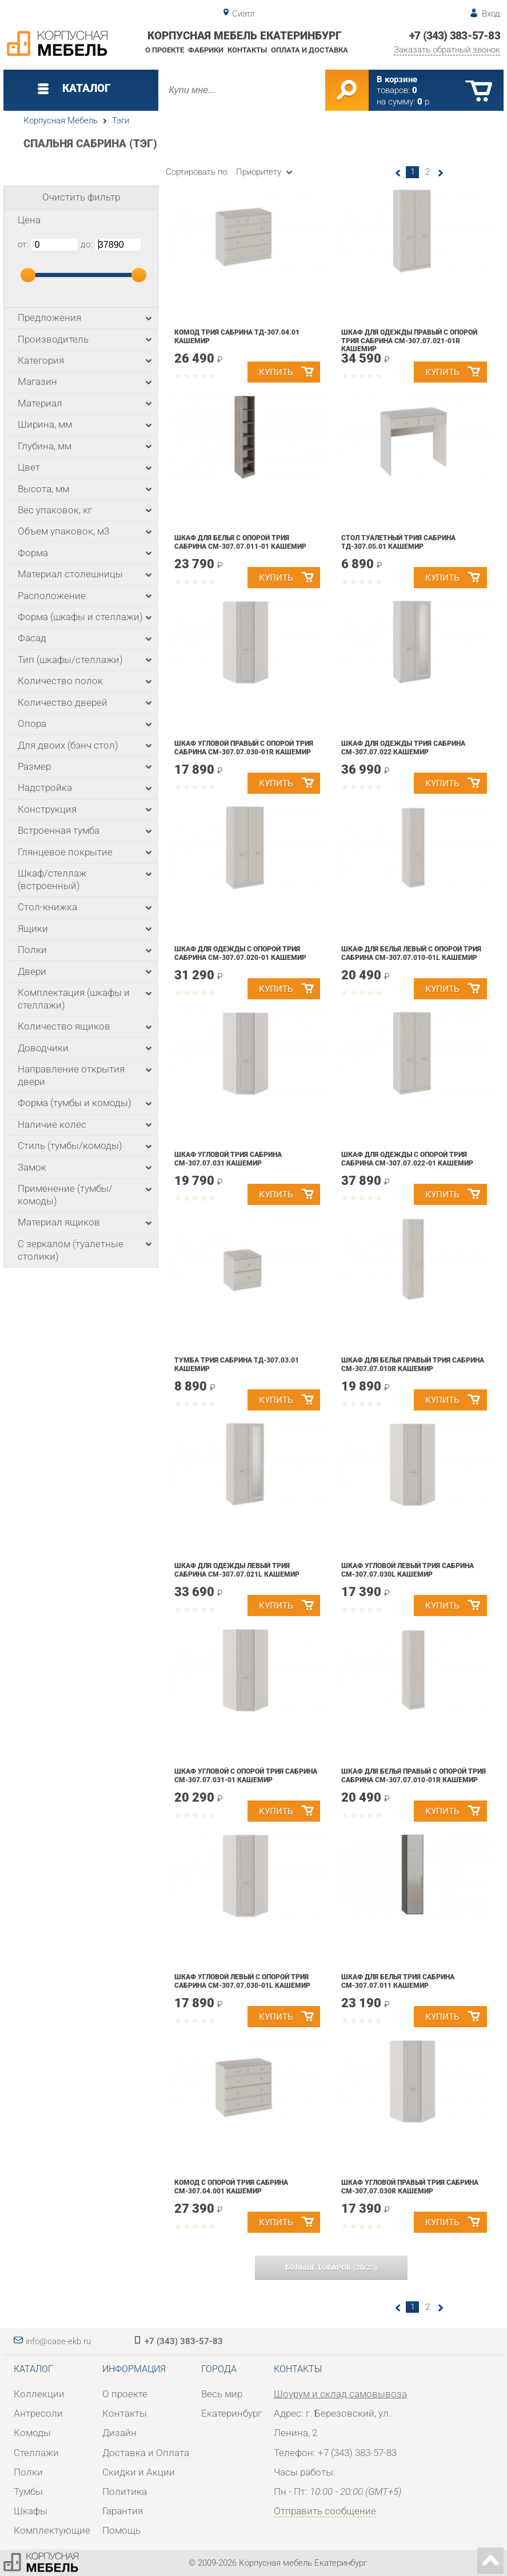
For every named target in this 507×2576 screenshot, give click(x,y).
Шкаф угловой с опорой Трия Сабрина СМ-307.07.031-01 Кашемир (245, 1775)
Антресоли (38, 2413)
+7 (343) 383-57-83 (454, 35)
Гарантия (122, 2511)
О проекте (164, 50)
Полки (28, 2472)
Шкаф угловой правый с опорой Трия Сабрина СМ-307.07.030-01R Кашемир (243, 748)
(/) (331, 2267)
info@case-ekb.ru (58, 2341)
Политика (124, 2491)
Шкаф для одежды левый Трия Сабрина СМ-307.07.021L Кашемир (237, 1570)
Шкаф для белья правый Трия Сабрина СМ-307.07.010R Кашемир (412, 1364)
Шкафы (30, 2511)
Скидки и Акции (138, 2472)
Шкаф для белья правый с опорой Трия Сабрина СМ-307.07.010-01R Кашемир (413, 1775)
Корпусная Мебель (60, 120)
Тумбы (28, 2491)
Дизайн (119, 2432)
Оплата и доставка (309, 50)
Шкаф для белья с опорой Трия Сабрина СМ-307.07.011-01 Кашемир (240, 542)
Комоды (32, 2432)
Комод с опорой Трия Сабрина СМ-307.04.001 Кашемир (231, 2187)
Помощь (121, 2530)
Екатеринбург (231, 2413)
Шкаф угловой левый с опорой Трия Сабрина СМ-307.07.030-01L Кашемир (242, 1981)
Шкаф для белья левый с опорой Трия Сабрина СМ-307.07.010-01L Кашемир (411, 953)
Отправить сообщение (325, 2511)
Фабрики (205, 50)
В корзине (397, 79)
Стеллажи (36, 2452)
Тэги (120, 120)
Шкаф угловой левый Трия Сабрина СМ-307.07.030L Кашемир (407, 1570)
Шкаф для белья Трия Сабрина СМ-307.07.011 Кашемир (397, 1981)
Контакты (247, 50)
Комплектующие (52, 2530)
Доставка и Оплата (145, 2452)
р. (424, 102)
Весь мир (221, 2394)
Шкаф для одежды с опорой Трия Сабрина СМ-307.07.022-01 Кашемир (407, 1159)
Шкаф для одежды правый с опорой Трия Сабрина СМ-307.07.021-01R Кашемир (409, 340)
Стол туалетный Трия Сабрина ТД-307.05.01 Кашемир (398, 542)
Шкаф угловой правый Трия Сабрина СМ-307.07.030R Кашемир (409, 2187)
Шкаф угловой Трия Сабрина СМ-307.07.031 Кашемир (228, 1159)
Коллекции (39, 2394)
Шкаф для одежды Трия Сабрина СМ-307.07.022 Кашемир (403, 748)
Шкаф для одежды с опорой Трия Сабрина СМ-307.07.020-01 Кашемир (240, 953)
